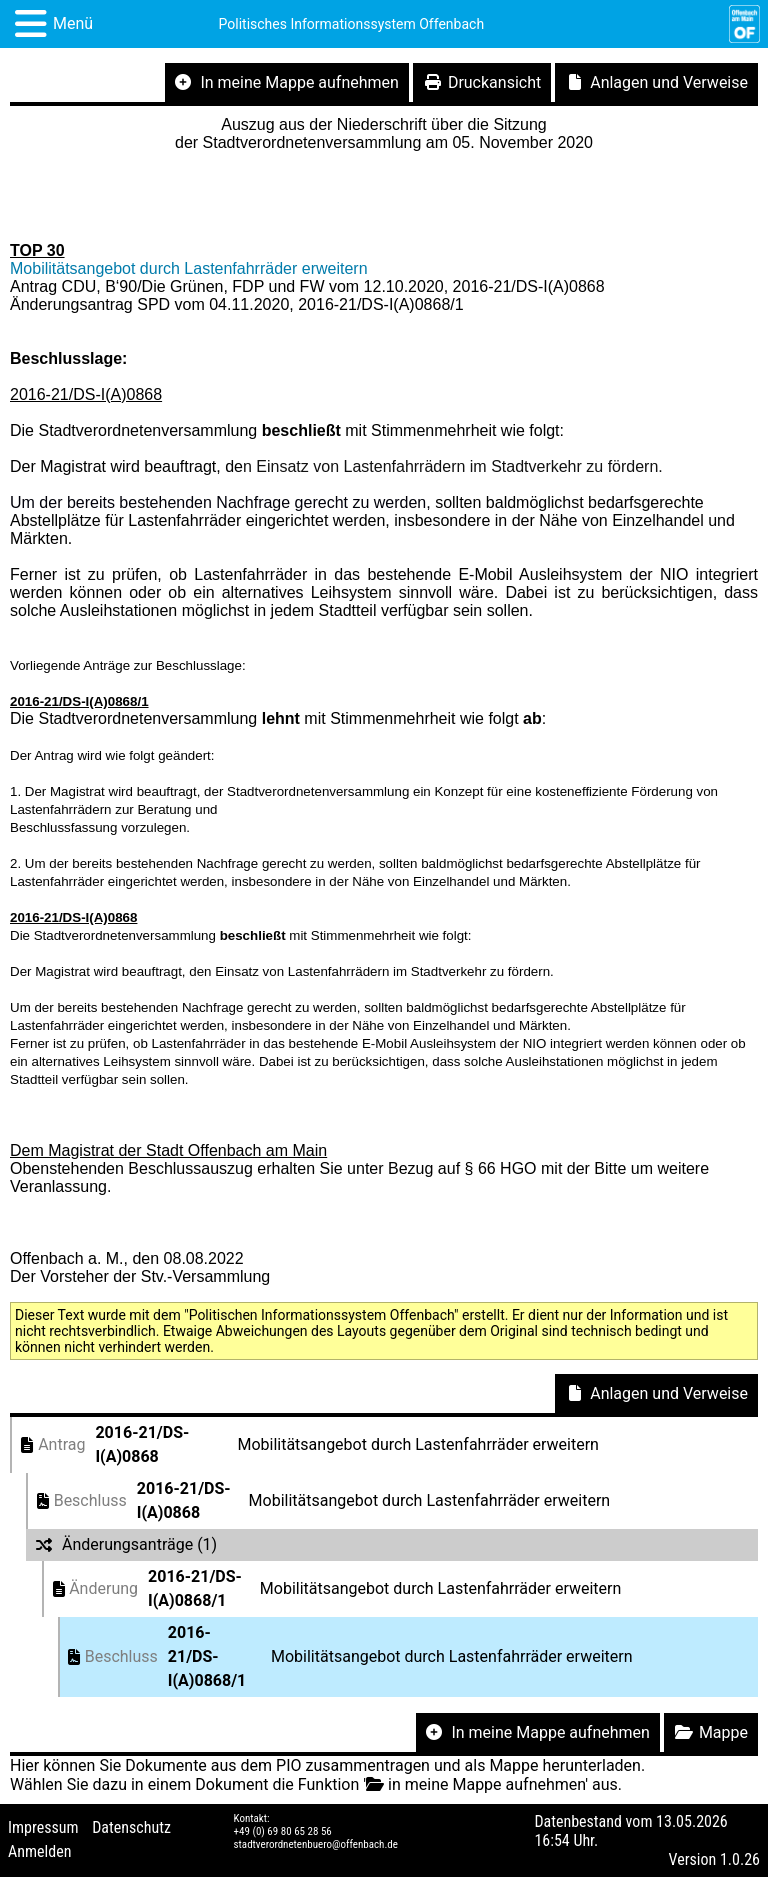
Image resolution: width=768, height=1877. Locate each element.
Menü (73, 23)
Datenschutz (131, 1827)
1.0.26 (740, 1859)
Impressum (43, 1827)
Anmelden (39, 1851)
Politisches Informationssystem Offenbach (352, 24)
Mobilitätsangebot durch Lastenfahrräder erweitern (189, 268)
